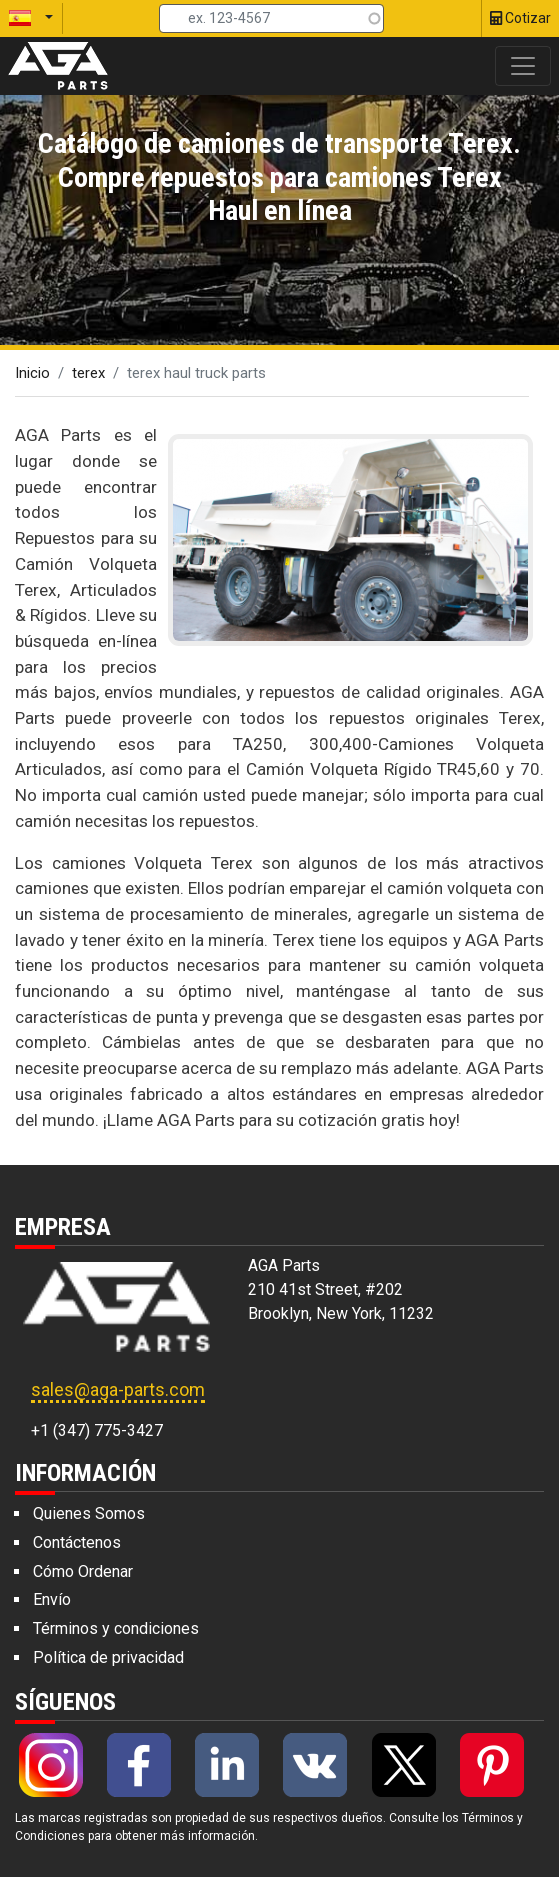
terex (88, 373)
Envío (52, 1599)
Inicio (32, 373)
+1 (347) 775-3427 (97, 1430)
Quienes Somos (89, 1513)
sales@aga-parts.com (118, 1389)
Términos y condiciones (116, 1628)
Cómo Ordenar (83, 1571)
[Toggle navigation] (523, 66)
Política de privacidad (108, 1657)
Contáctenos (77, 1542)
